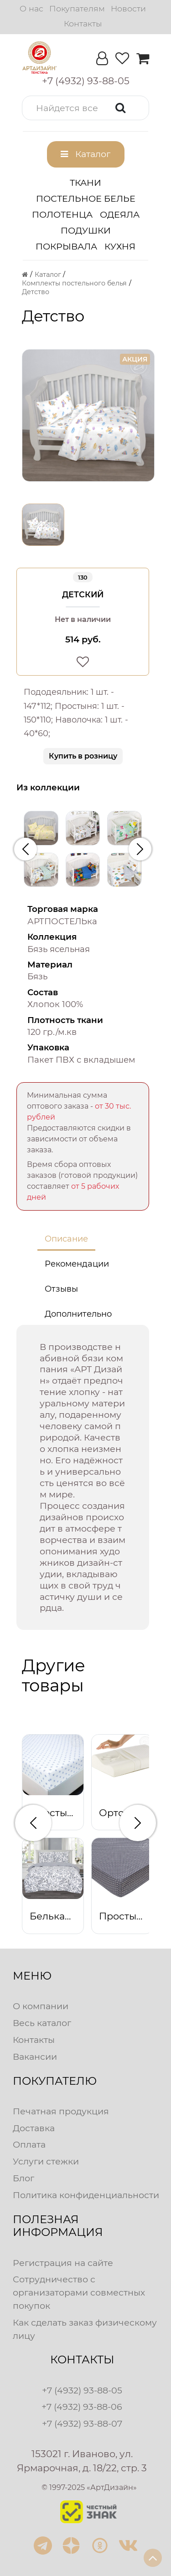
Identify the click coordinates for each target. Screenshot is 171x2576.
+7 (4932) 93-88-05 (82, 2390)
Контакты (83, 23)
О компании (40, 2006)
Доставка (34, 2128)
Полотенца (62, 214)
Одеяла (120, 214)
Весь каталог (42, 2022)
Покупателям (77, 8)
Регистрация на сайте (63, 2262)
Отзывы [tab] (61, 1289)
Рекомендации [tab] (77, 1264)
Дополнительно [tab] (78, 1314)
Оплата (29, 2144)
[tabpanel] (83, 1477)
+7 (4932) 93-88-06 (81, 2406)
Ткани (85, 182)
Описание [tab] (66, 1239)
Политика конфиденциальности (86, 2194)
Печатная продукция (61, 2111)
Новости (128, 8)
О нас (31, 8)
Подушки (86, 230)
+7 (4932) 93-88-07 (82, 2423)
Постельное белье (85, 198)
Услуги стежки (46, 2161)
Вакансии (35, 2056)
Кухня (119, 246)
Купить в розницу (83, 756)
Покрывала (66, 246)
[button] (85, 108)
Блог (23, 2178)
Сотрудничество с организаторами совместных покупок (79, 2292)
